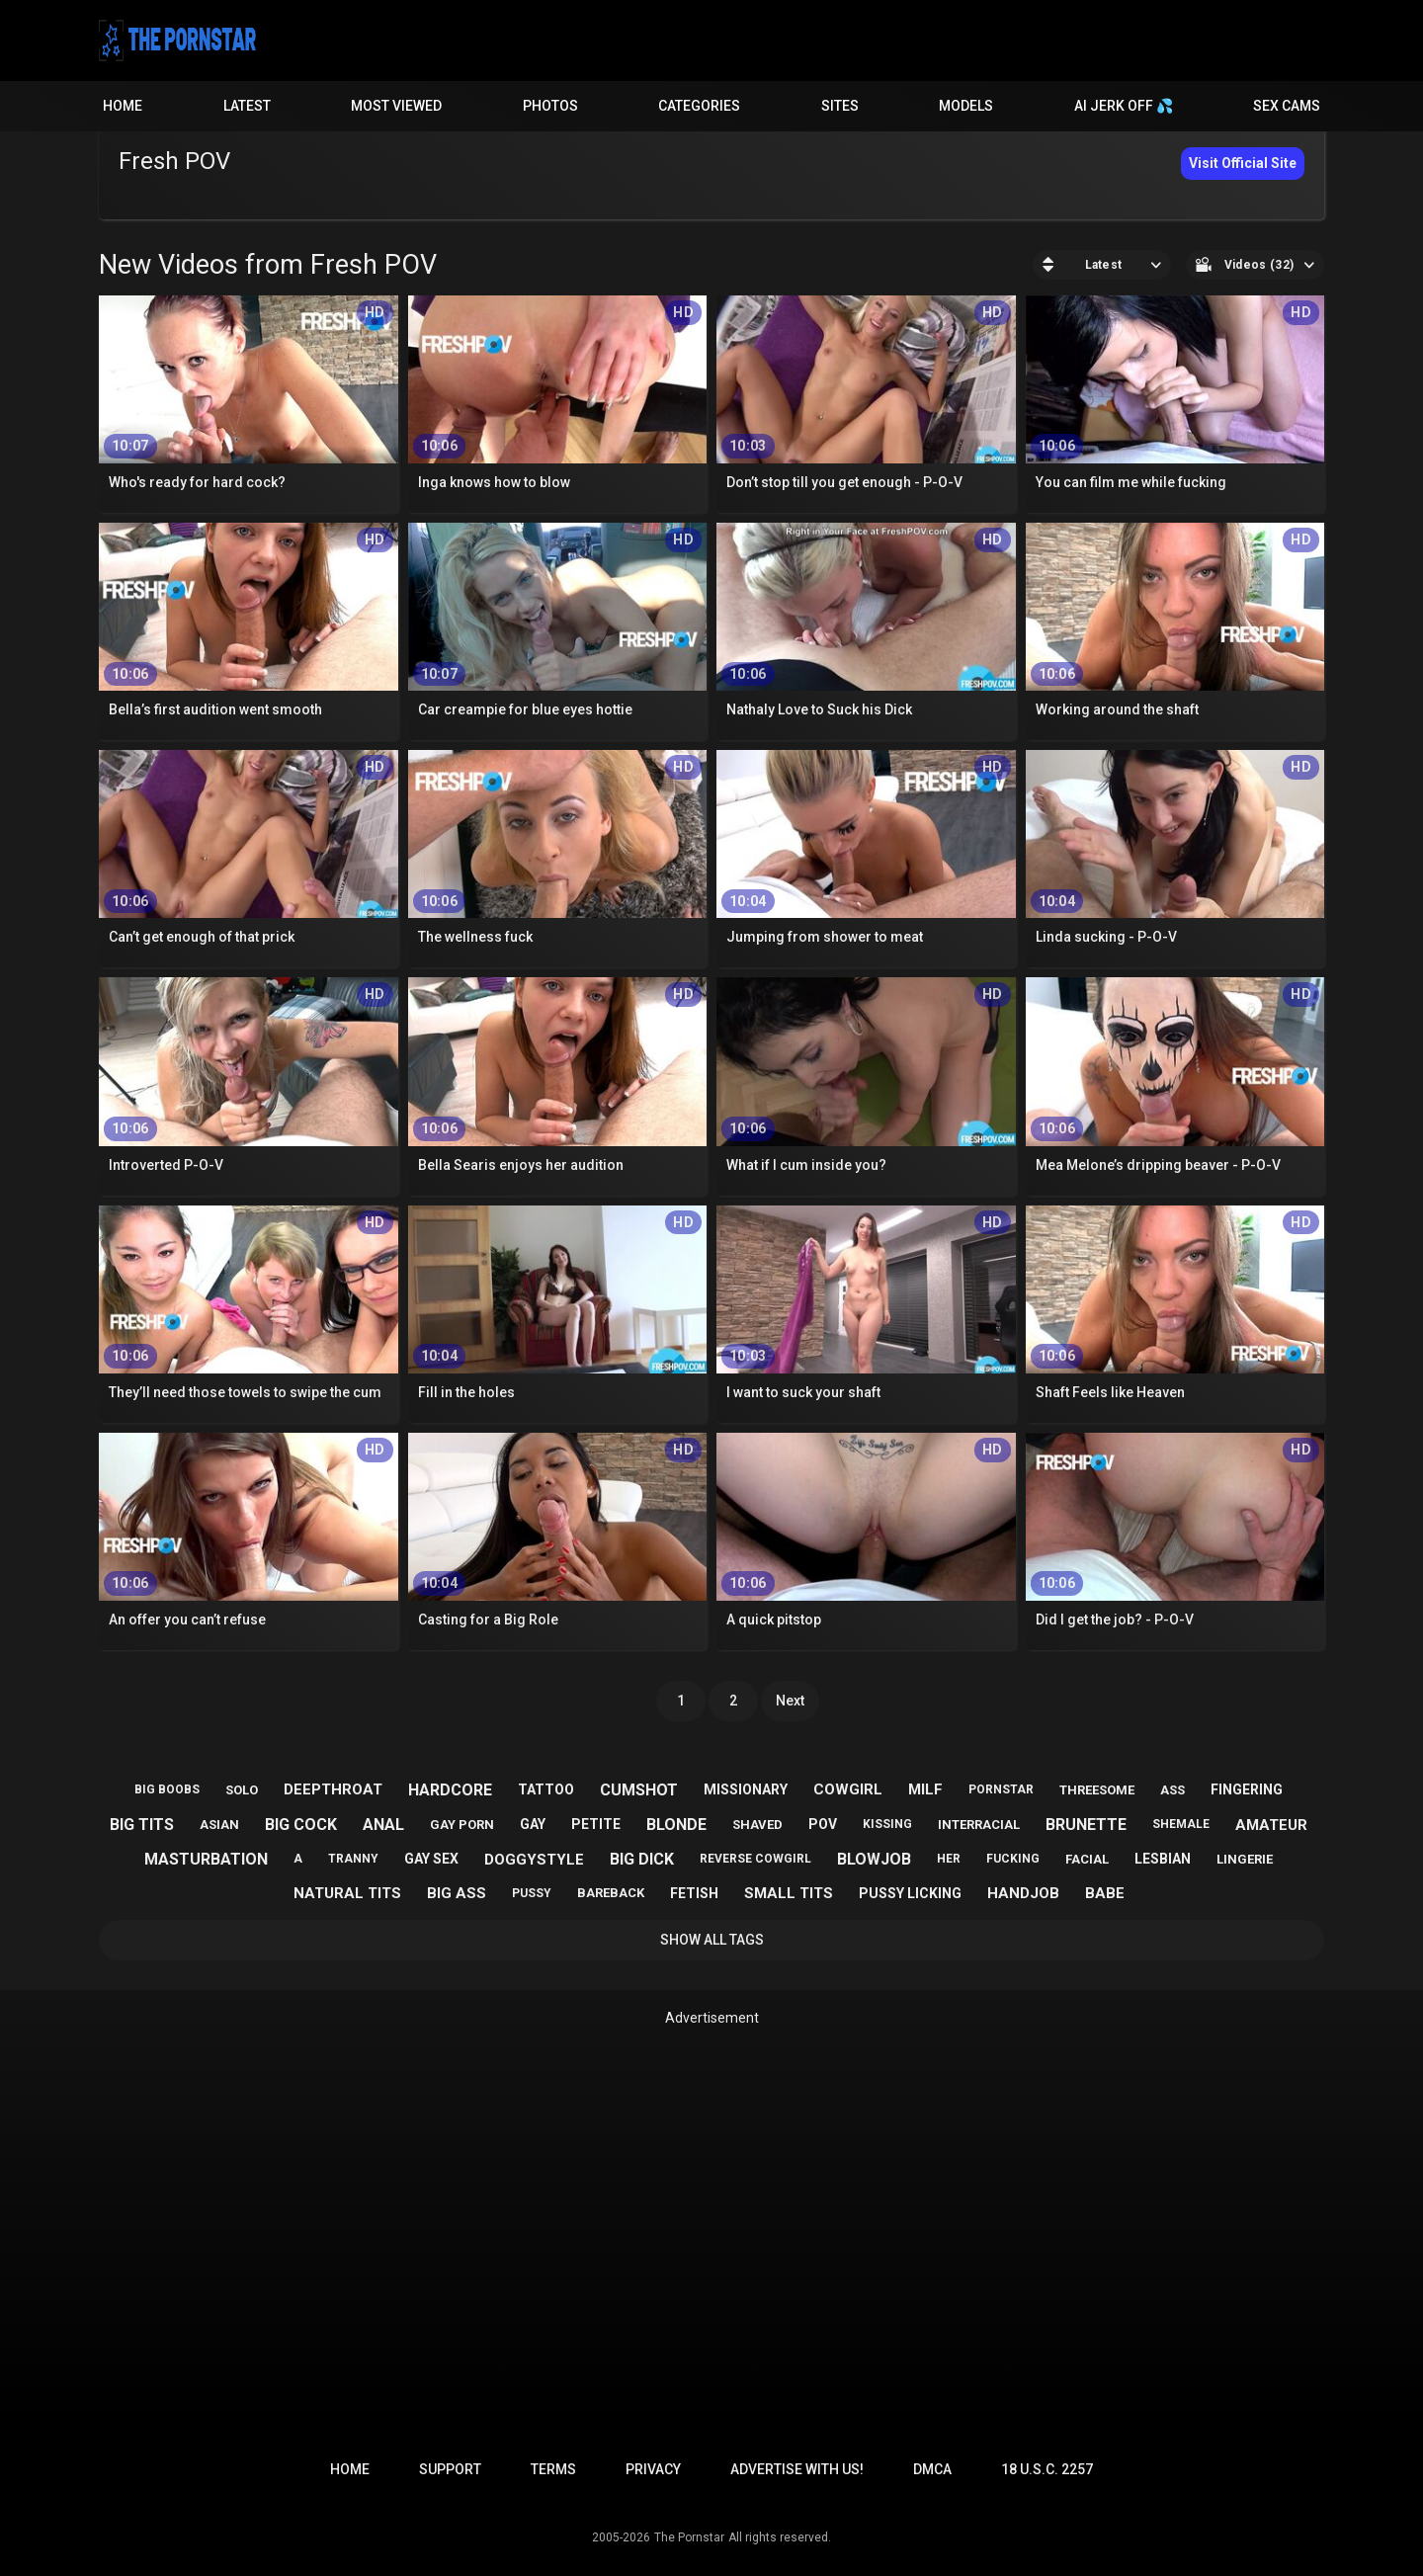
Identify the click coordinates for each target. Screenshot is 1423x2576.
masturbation (206, 1859)
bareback (610, 1892)
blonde (676, 1824)
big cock (301, 1824)
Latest (247, 106)
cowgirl (847, 1789)
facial (1087, 1859)
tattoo (546, 1789)
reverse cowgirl (755, 1859)
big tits (142, 1824)
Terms (553, 2469)
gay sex (431, 1859)
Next (790, 1700)
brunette (1086, 1824)
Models (966, 106)
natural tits (347, 1893)
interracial (979, 1824)
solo (241, 1790)
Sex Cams (1286, 106)
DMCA (932, 2469)
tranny (353, 1859)
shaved (757, 1824)
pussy (531, 1893)
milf (925, 1789)
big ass (456, 1893)
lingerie (1244, 1859)
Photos (550, 106)
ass (1172, 1790)
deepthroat (333, 1789)
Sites (840, 106)
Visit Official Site (1243, 163)
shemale (1181, 1824)
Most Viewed (396, 106)
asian (219, 1824)
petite (596, 1824)
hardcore (450, 1790)
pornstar (1001, 1789)
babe (1105, 1893)
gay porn (462, 1824)
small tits (788, 1893)
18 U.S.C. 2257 (1047, 2469)
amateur (1271, 1825)
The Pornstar (689, 2537)
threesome (1096, 1790)
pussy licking (910, 1893)
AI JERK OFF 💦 (1123, 106)
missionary (746, 1789)
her (949, 1859)
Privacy (653, 2469)
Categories (699, 106)
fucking (1013, 1859)
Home (122, 106)
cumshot (639, 1790)
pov (822, 1824)
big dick (642, 1859)
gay (532, 1824)
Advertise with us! (797, 2469)
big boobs (167, 1789)
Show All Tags (712, 1940)
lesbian (1162, 1859)
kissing (887, 1824)
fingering (1247, 1789)
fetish (694, 1893)
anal (383, 1824)
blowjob (874, 1859)
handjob (1023, 1893)
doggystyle (534, 1860)
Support (450, 2469)
